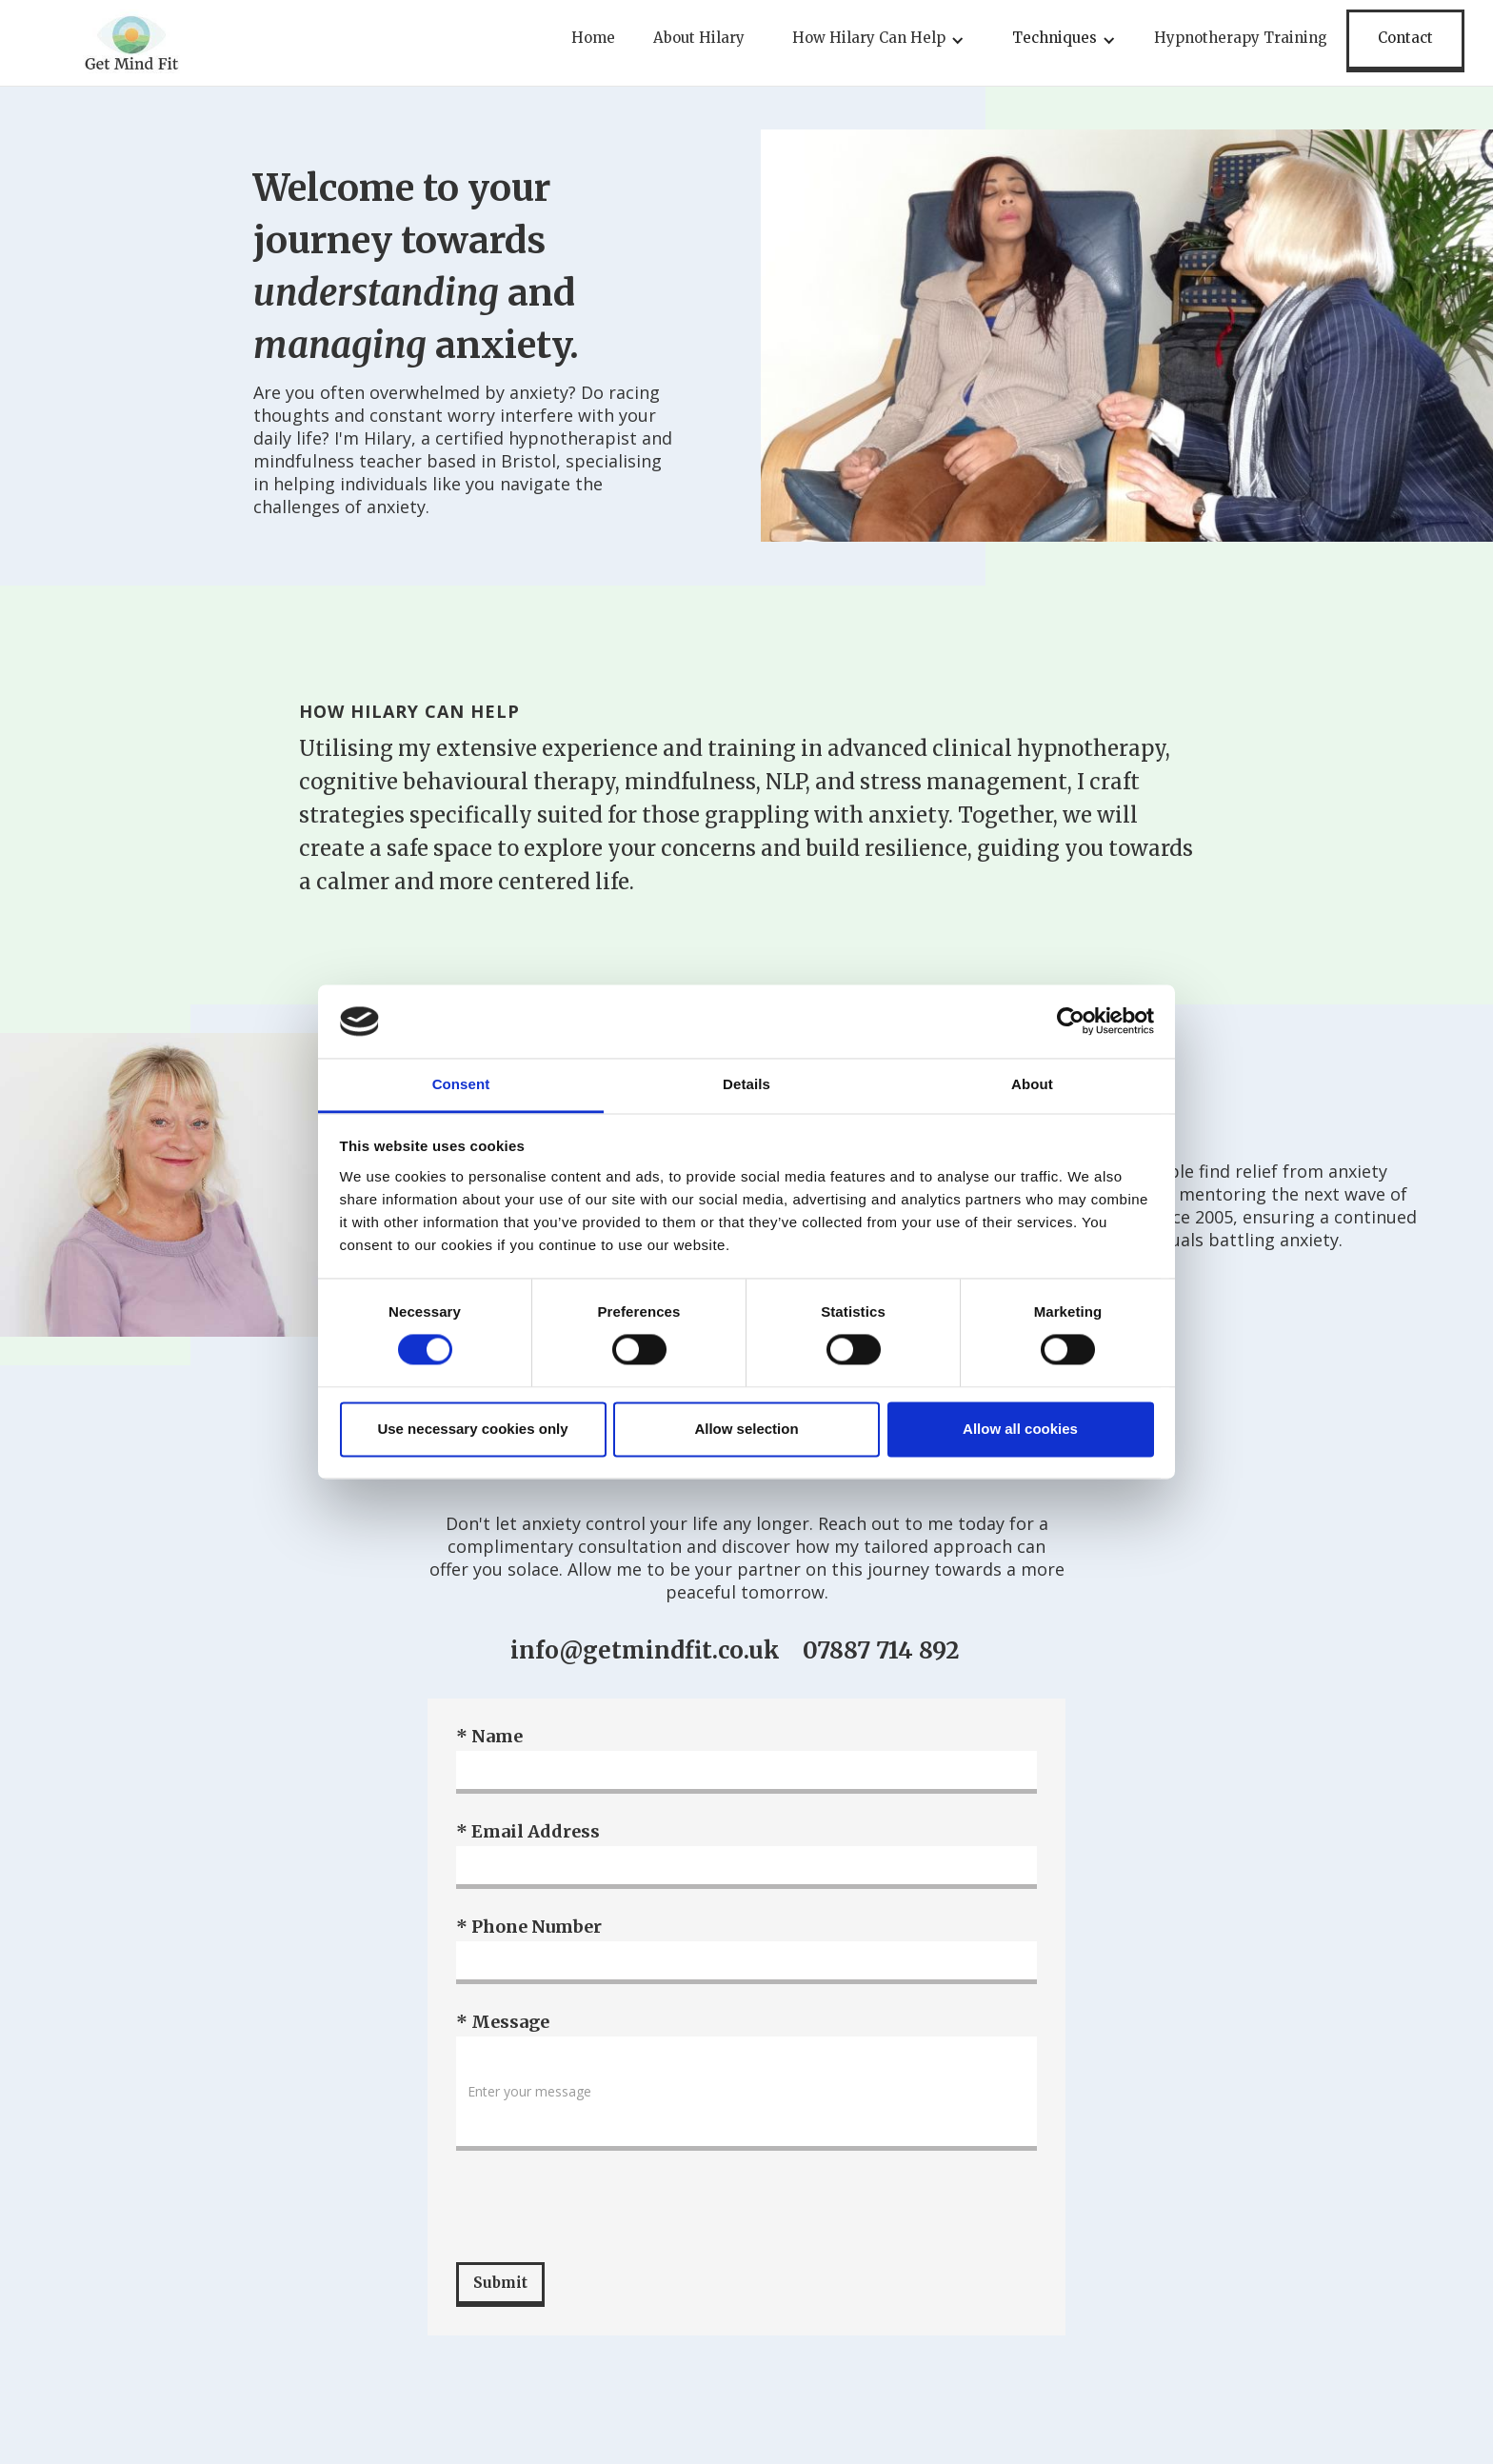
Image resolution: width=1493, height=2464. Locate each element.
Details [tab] (746, 1084)
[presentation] (601, 2207)
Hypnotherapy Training (1240, 38)
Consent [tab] (461, 1084)
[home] (131, 43)
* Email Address (528, 1831)
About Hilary (699, 38)
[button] (874, 43)
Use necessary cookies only (472, 1429)
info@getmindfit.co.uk (645, 1650)
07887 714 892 (881, 1650)
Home (593, 38)
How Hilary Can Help (869, 38)
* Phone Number (529, 1927)
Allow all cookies (1020, 1429)
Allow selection (746, 1429)
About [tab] (1032, 1084)
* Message (502, 2022)
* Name (489, 1736)
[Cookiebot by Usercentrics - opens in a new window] (1070, 1021)
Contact (1405, 38)
